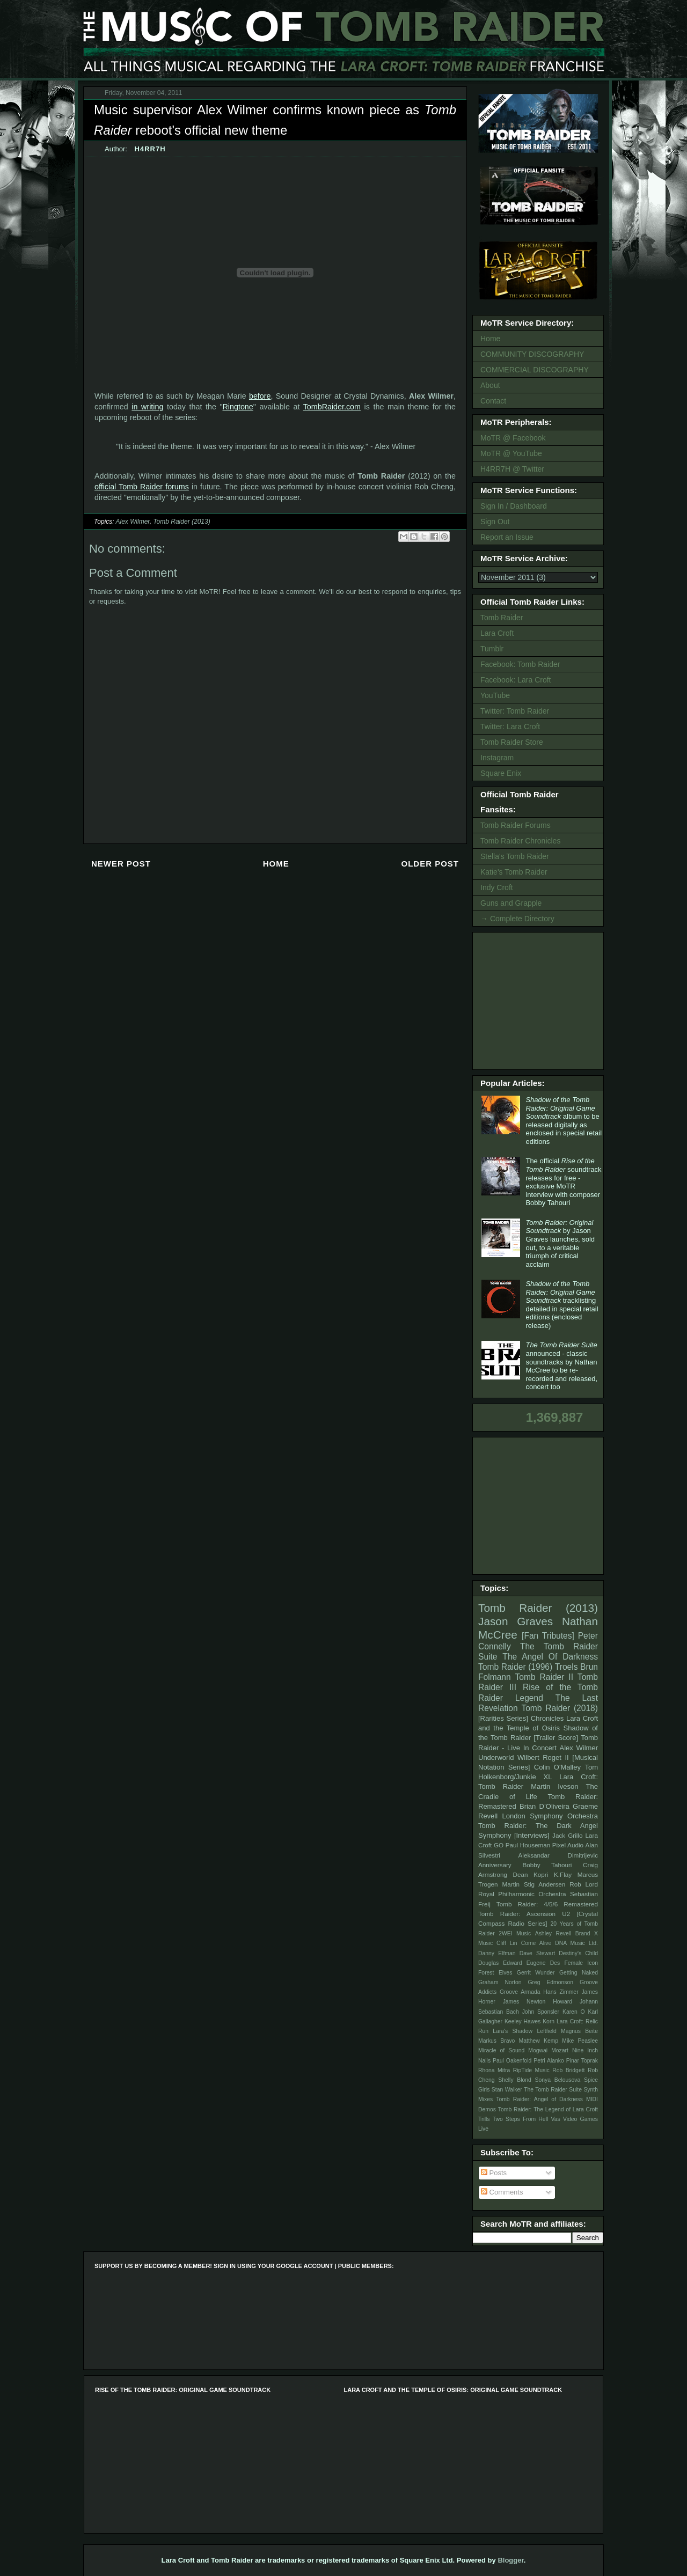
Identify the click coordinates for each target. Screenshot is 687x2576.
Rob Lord (583, 1884)
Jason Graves (515, 1621)
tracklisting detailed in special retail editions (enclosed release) (561, 1305)
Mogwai (537, 2050)
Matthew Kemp (539, 2041)
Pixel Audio (567, 1844)
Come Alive (536, 1943)
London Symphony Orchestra (550, 1816)
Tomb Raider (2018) (559, 1708)
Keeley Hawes (522, 2021)
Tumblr (491, 648)
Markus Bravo (496, 2041)
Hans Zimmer (560, 1992)
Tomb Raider (501, 617)
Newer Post (121, 863)
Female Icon (581, 1963)
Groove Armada (520, 1992)
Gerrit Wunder (536, 1973)
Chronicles (547, 1718)
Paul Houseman (528, 1844)
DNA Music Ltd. (576, 1943)
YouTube (495, 695)
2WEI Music (515, 1933)
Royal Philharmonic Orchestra (522, 1893)
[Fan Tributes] (548, 1635)
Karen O (573, 2012)
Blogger (510, 2560)
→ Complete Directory (517, 918)
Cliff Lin (506, 1943)
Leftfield (546, 2031)
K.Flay (563, 1874)
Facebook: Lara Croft (515, 680)
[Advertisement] (540, 1000)
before (260, 396)
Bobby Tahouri (547, 1864)
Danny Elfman (497, 1953)
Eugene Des (543, 1963)
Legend (529, 1697)
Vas (555, 2119)
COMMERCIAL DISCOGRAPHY (534, 369)
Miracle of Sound (501, 2050)
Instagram (497, 757)
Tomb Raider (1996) (515, 1666)
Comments (502, 2192)
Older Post (430, 863)
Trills (484, 2119)
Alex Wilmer (132, 521)
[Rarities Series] (503, 1718)
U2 (566, 1913)
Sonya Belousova (558, 2080)
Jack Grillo (567, 1835)
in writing (147, 406)
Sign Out (494, 521)
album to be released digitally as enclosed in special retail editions (563, 1121)
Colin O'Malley (557, 1767)
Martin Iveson (554, 1786)
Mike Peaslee (580, 2041)
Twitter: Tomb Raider (514, 711)
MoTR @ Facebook (513, 438)
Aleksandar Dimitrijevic (558, 1855)
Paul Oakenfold (512, 2061)
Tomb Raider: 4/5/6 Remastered (547, 1903)
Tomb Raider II (544, 1677)
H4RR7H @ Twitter (512, 469)
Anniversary (494, 1864)
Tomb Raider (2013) (181, 521)
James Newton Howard (537, 2002)
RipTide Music (531, 2070)
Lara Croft (497, 633)
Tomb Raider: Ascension (517, 1913)
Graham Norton (500, 1982)
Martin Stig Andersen (534, 1884)
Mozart (559, 2050)
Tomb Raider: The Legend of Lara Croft (548, 2109)
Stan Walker (507, 2090)
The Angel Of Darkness (550, 1656)
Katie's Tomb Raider (513, 872)
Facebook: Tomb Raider (520, 664)
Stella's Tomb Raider (514, 856)
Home (276, 863)
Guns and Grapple (511, 903)
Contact (493, 401)
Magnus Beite (579, 2031)
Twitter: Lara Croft (510, 726)
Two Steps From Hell (520, 2119)
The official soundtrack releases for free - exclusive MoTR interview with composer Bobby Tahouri (563, 1182)
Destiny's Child (578, 1953)
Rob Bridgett (568, 2070)
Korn (548, 2021)
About (490, 385)
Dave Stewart (538, 1953)
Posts (494, 2173)
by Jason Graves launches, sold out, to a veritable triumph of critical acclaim (560, 1243)
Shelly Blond (514, 2080)
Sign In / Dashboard (513, 506)
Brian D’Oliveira (544, 1806)
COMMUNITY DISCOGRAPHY (532, 354)
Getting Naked (578, 1973)
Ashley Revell (553, 1933)
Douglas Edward (500, 1963)
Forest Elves (495, 1973)
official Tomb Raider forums (141, 486)
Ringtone (238, 406)
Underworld (496, 1757)
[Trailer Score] (555, 1738)
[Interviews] (532, 1835)
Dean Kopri (531, 1874)
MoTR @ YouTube (511, 453)
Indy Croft (496, 887)
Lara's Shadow (512, 2031)
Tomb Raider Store (511, 742)
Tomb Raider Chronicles (520, 840)
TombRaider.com (332, 406)
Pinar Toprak (582, 2061)
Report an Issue (506, 537)
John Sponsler (540, 2012)
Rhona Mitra (494, 2070)
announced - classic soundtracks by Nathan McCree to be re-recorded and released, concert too (561, 1366)
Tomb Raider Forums (515, 825)
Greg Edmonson (550, 1982)
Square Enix (500, 773)
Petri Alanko (548, 2061)
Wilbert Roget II (543, 1757)
